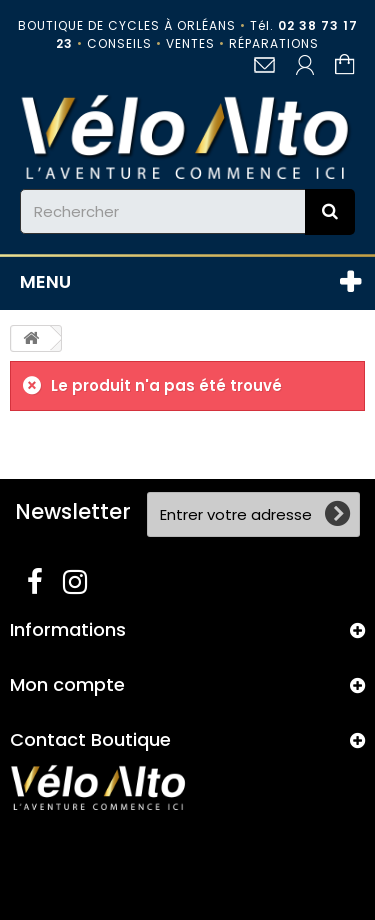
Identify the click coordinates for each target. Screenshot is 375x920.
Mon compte (67, 684)
